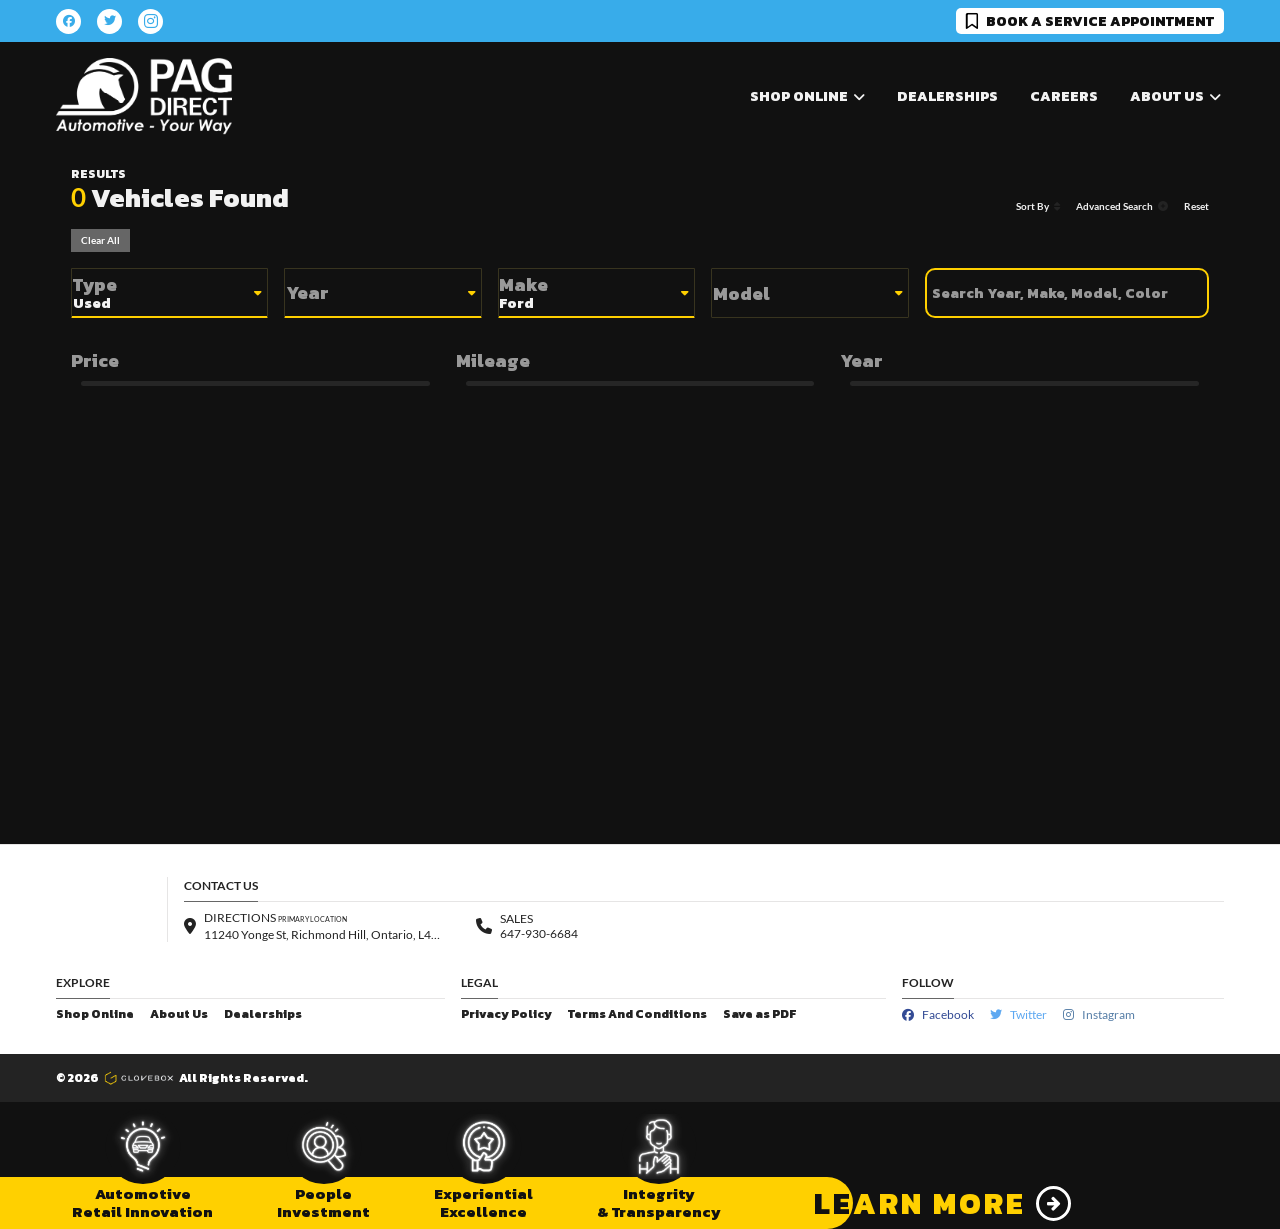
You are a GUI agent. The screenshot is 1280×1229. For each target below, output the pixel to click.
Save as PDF (759, 1014)
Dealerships (947, 96)
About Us (179, 1014)
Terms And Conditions (637, 1014)
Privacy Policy (506, 1014)
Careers (1064, 96)
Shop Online (95, 1014)
